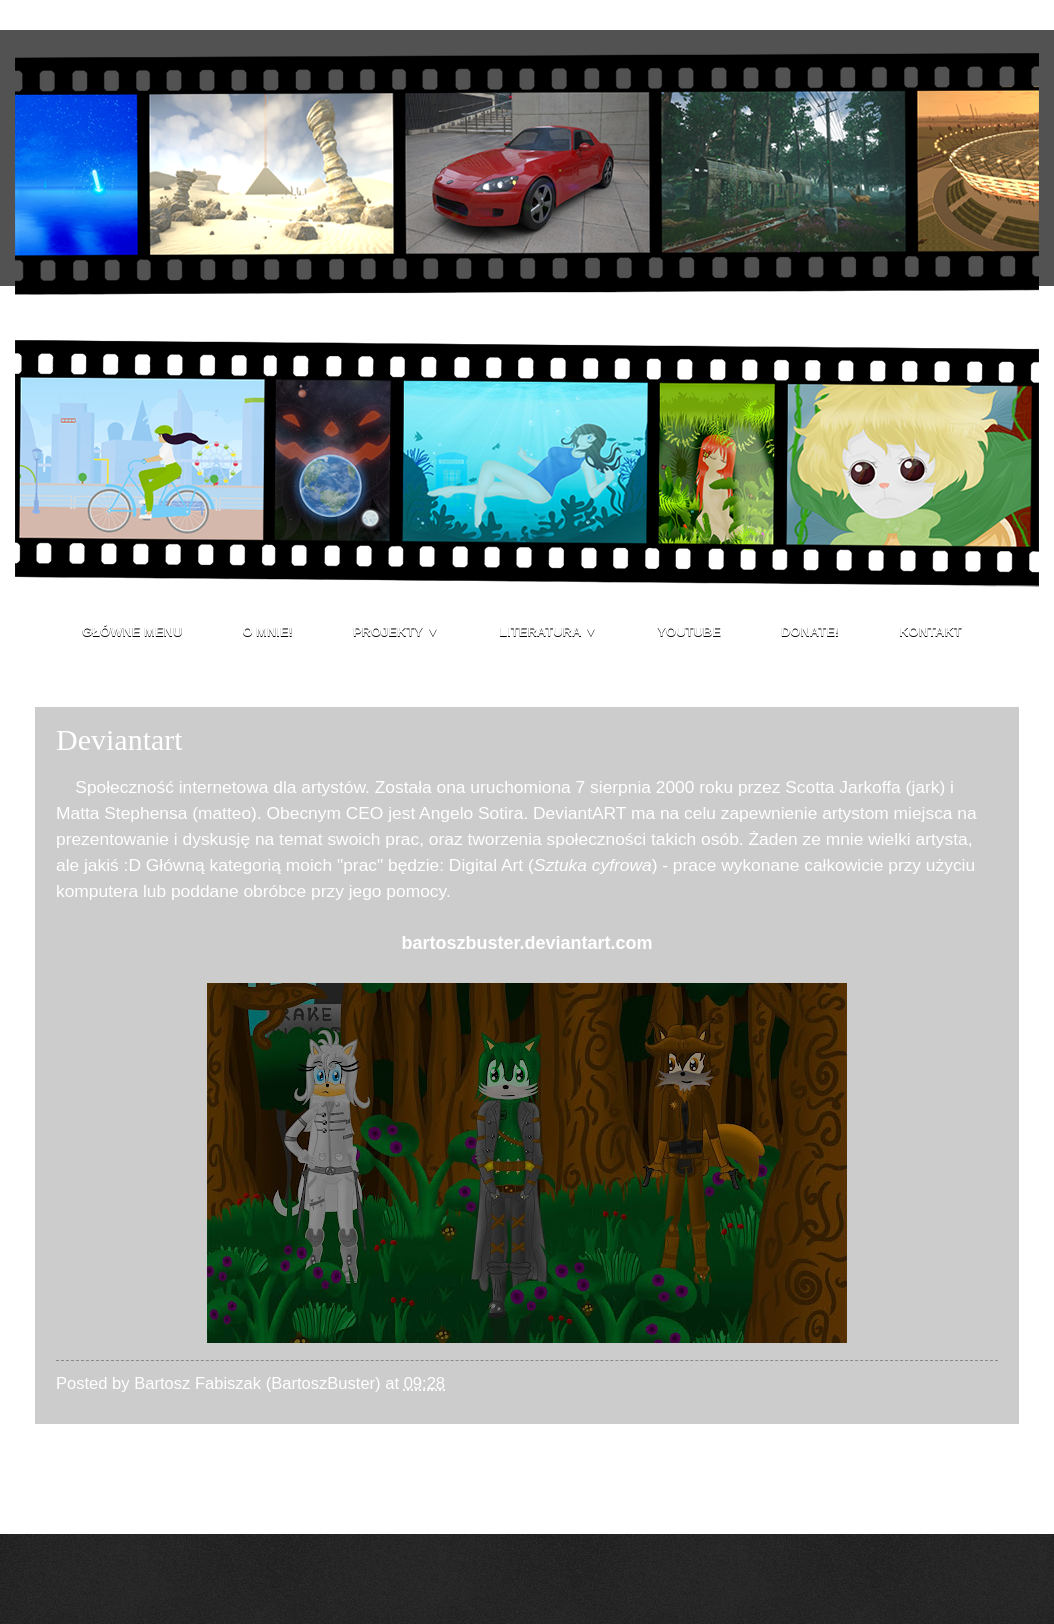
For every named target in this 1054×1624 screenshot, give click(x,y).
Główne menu (132, 631)
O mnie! (267, 631)
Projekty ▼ (396, 631)
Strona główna (529, 1465)
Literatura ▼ (548, 631)
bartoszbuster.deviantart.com (526, 943)
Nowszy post (100, 1465)
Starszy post (956, 1465)
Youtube (689, 631)
